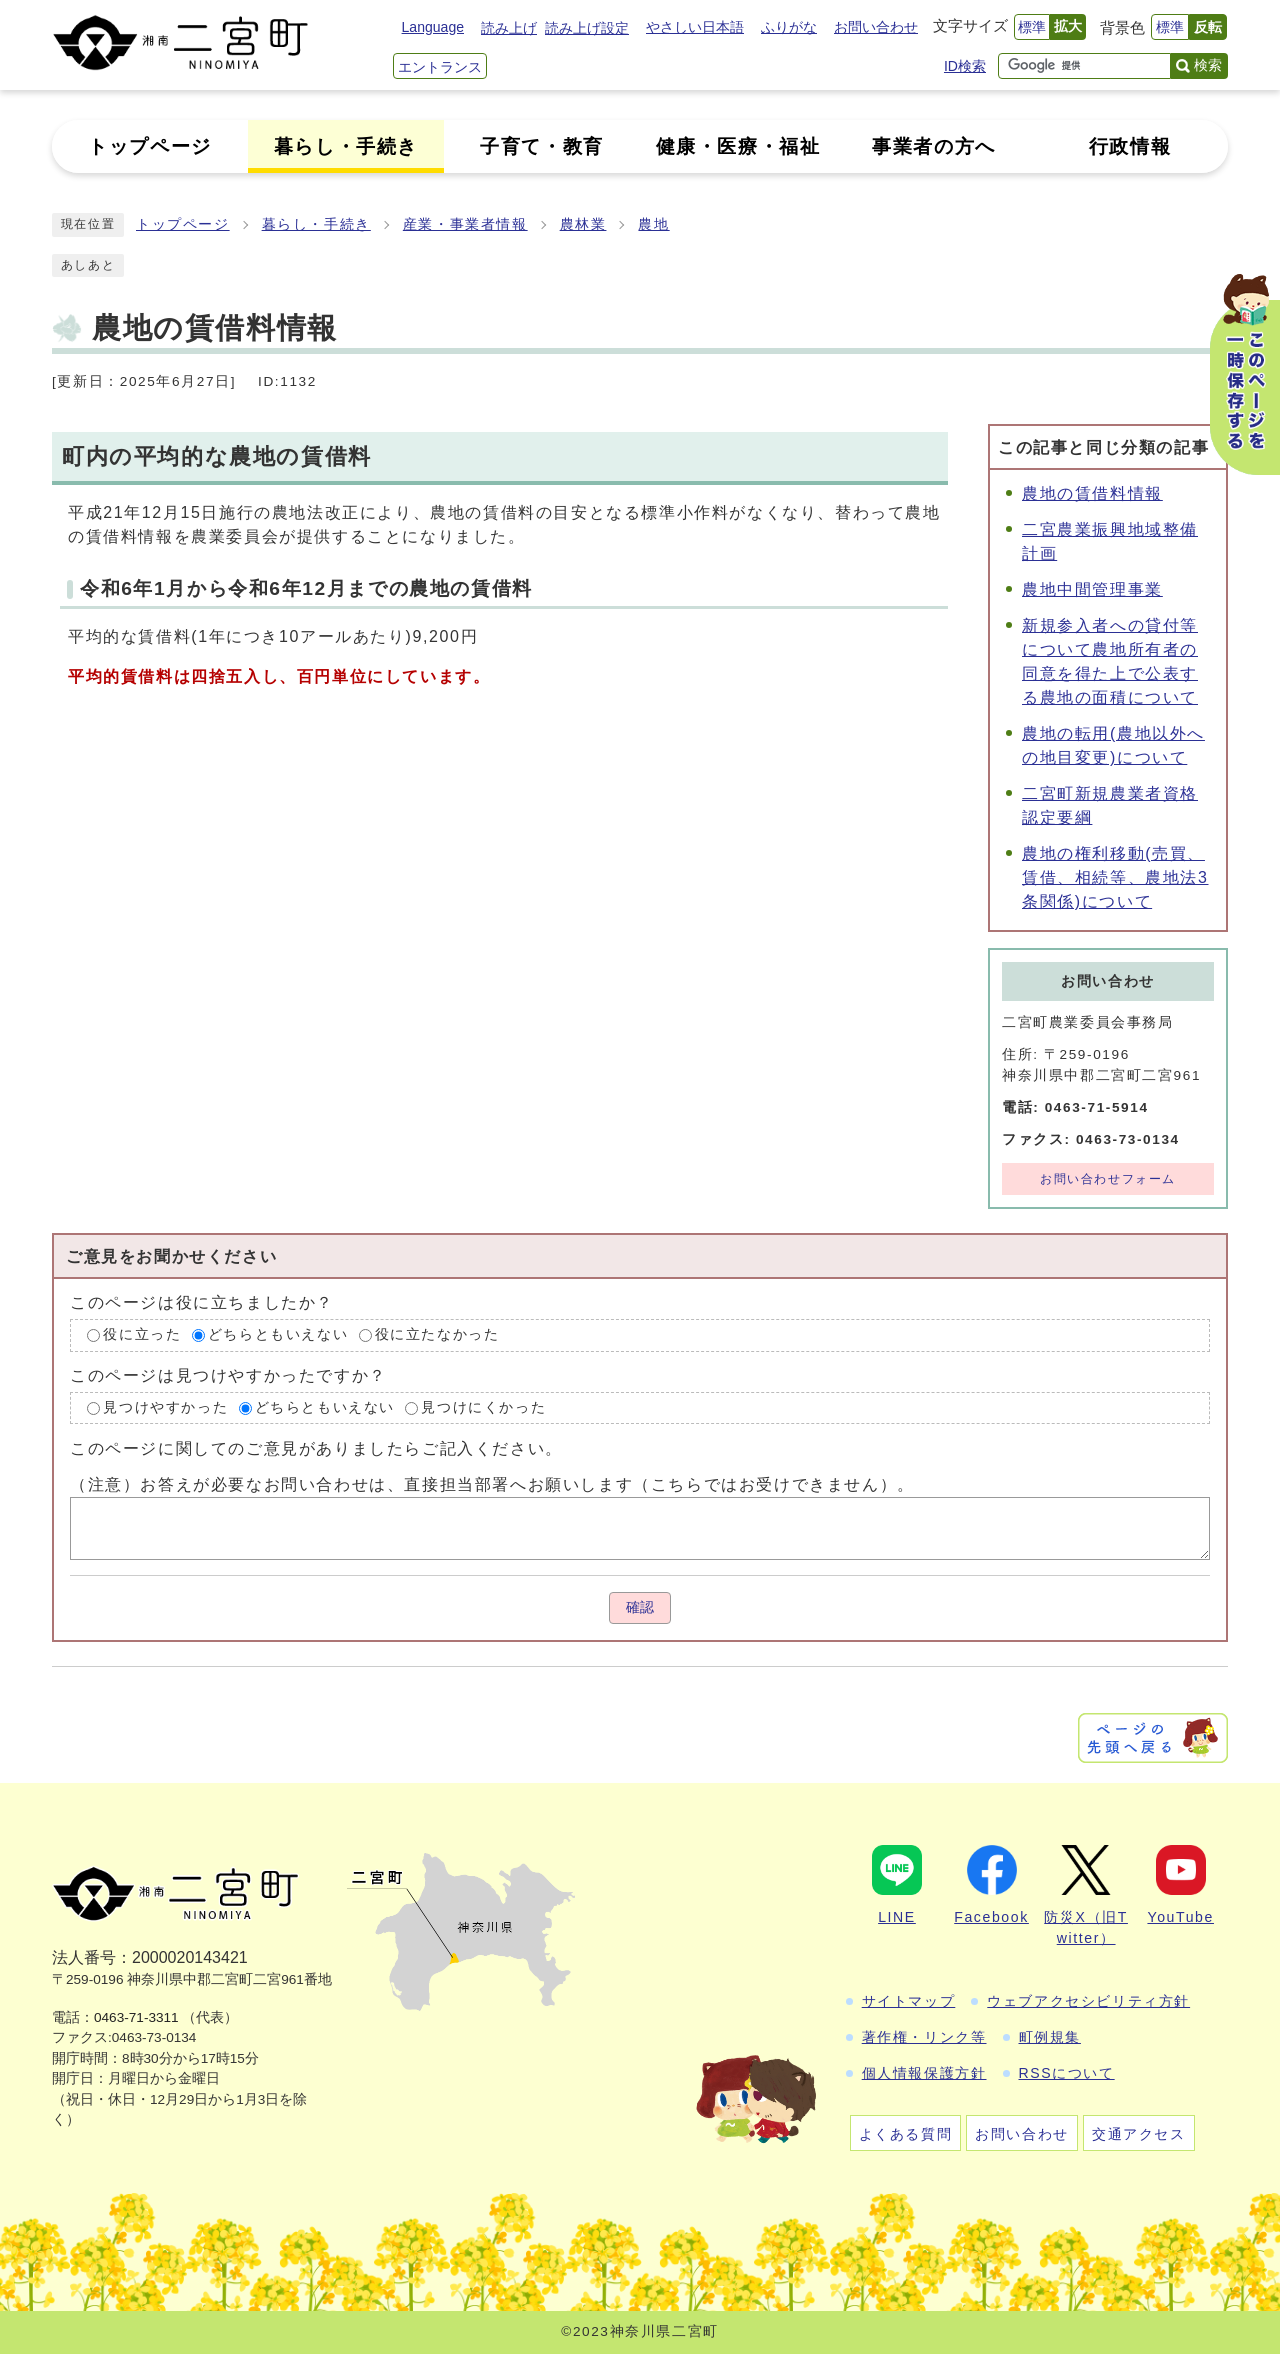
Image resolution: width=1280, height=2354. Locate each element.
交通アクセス (1139, 2134)
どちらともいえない (278, 1334)
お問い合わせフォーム (1108, 1179)
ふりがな (789, 27)
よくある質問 (906, 2134)
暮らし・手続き (316, 224)
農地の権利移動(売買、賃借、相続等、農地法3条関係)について (1115, 877)
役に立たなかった (437, 1334)
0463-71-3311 (136, 2017)
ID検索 (965, 66)
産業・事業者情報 (465, 224)
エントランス (440, 67)
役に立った (142, 1334)
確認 (640, 1607)
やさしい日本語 (695, 27)
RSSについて (1067, 2073)
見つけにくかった (483, 1407)
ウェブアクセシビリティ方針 (1088, 2001)
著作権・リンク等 (924, 2037)
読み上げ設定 (587, 28)
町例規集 (1050, 2037)
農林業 (583, 224)
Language (433, 27)
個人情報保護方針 (924, 2073)
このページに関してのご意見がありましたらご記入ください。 (316, 1448)
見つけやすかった (165, 1407)
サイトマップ (909, 2001)
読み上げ (509, 28)
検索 (1208, 65)
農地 (653, 224)
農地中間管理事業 (1092, 589)
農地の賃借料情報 (1092, 493)
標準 (1032, 27)
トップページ (183, 224)
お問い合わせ (876, 27)
